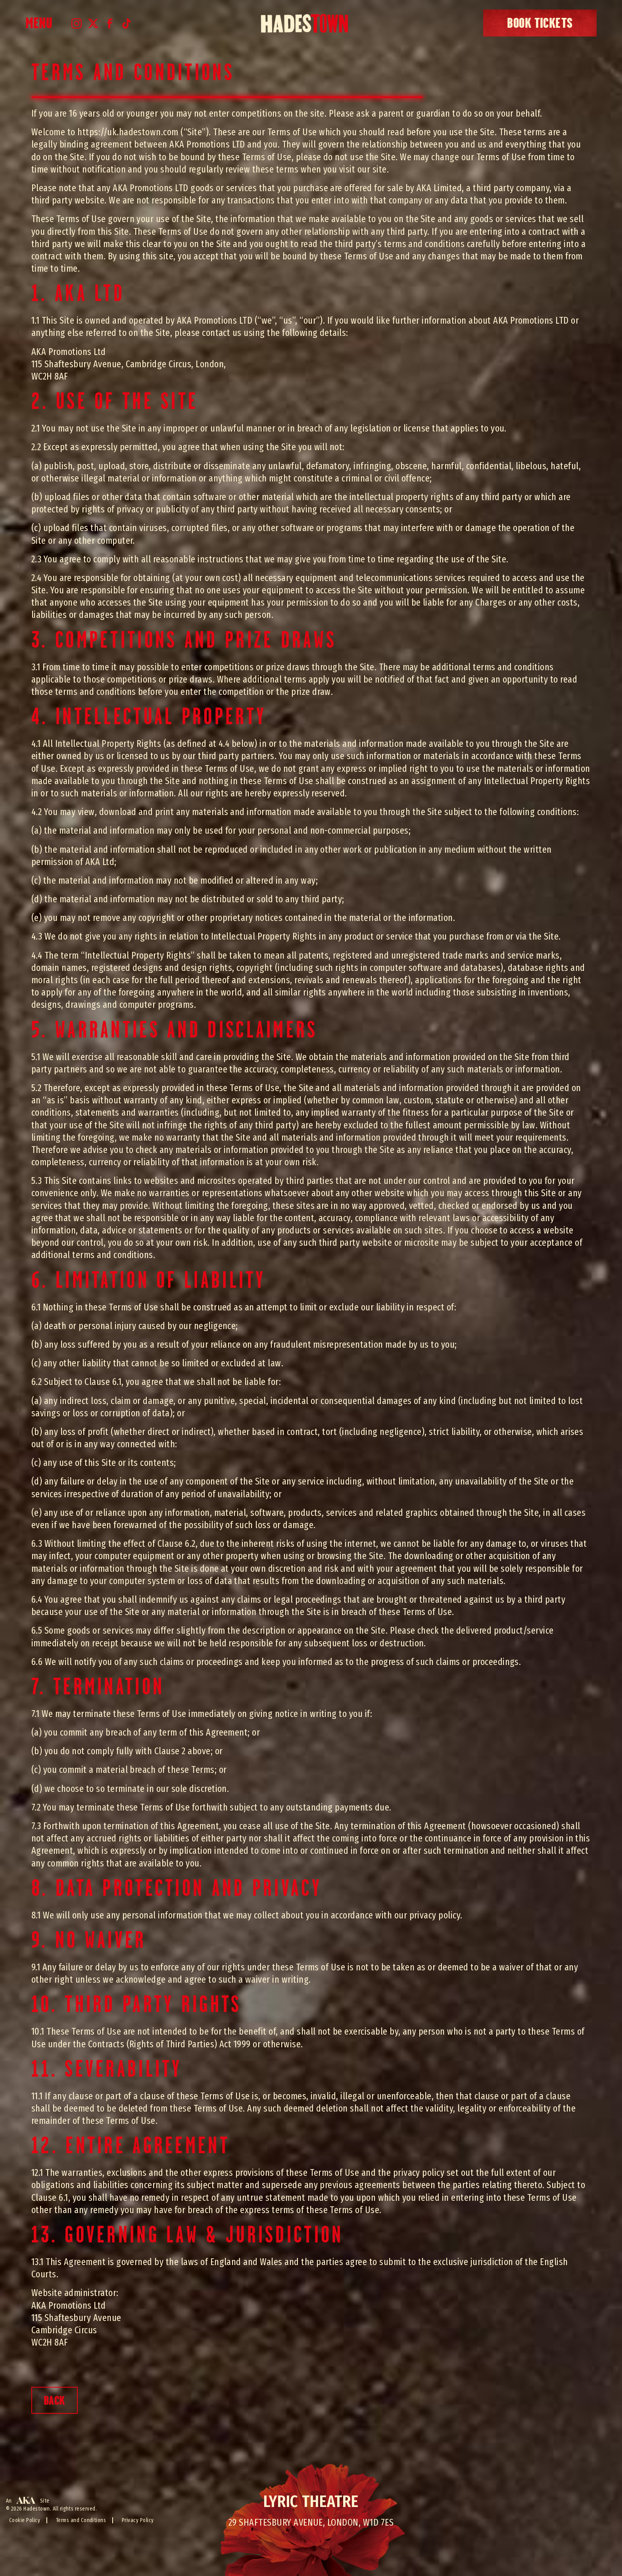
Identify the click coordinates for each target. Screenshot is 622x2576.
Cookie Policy (24, 2520)
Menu (39, 23)
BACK (54, 2400)
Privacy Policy (138, 2520)
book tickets (540, 23)
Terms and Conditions (81, 2520)
